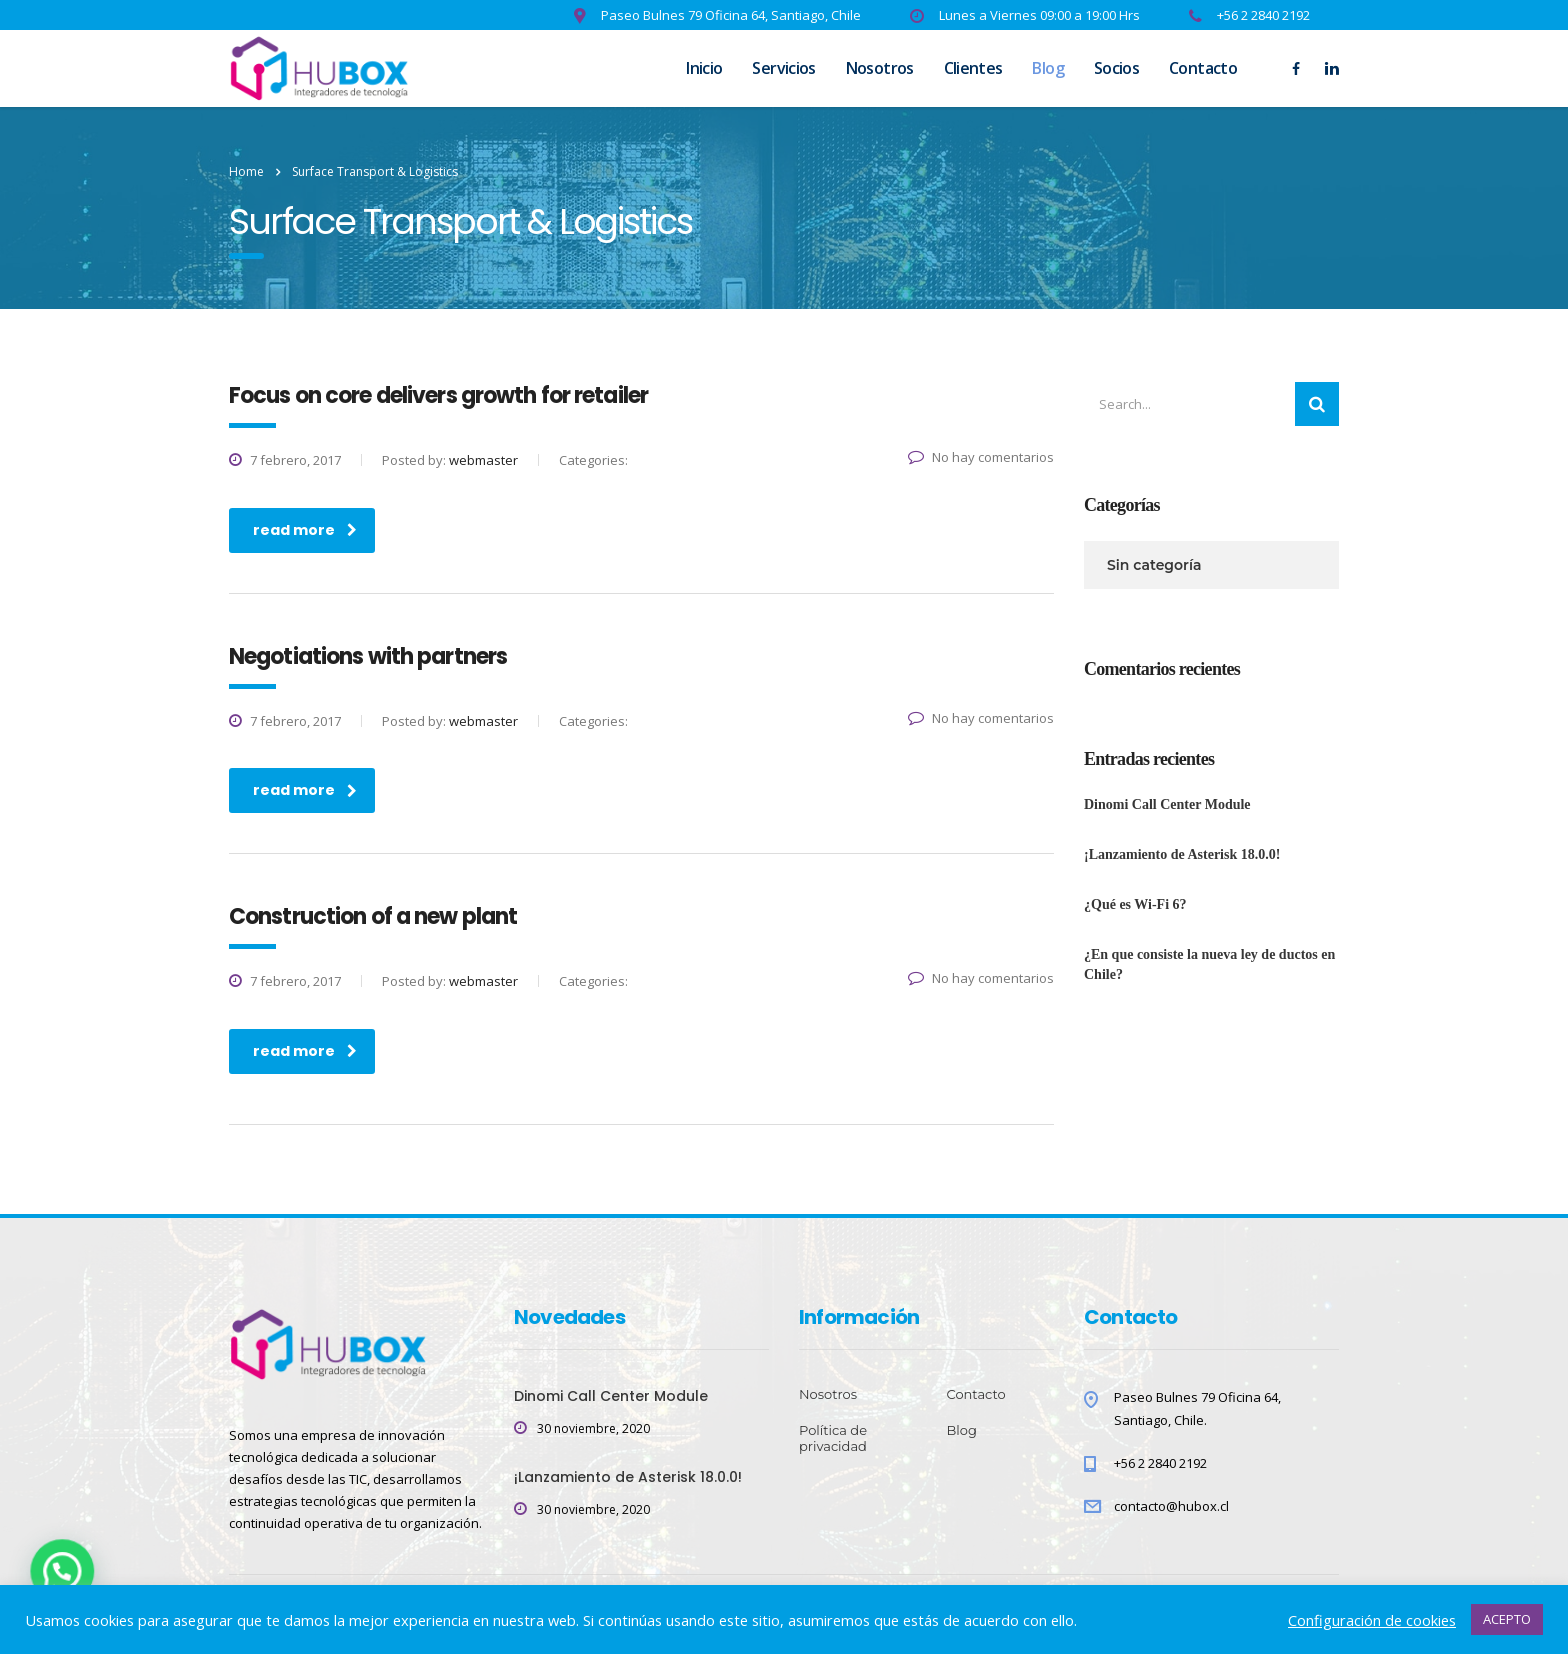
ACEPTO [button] (1507, 1619)
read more (305, 530)
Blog (1047, 68)
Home (246, 171)
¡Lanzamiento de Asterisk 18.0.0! (1182, 854)
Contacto (1203, 68)
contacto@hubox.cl (1171, 1506)
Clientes (973, 68)
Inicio (704, 68)
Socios (1116, 68)
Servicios (783, 68)
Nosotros (880, 68)
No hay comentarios (981, 457)
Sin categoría (1154, 565)
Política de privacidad (833, 1438)
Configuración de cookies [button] (1372, 1620)
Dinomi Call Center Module (1167, 804)
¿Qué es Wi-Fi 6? (1135, 904)
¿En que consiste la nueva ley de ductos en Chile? (1209, 964)
